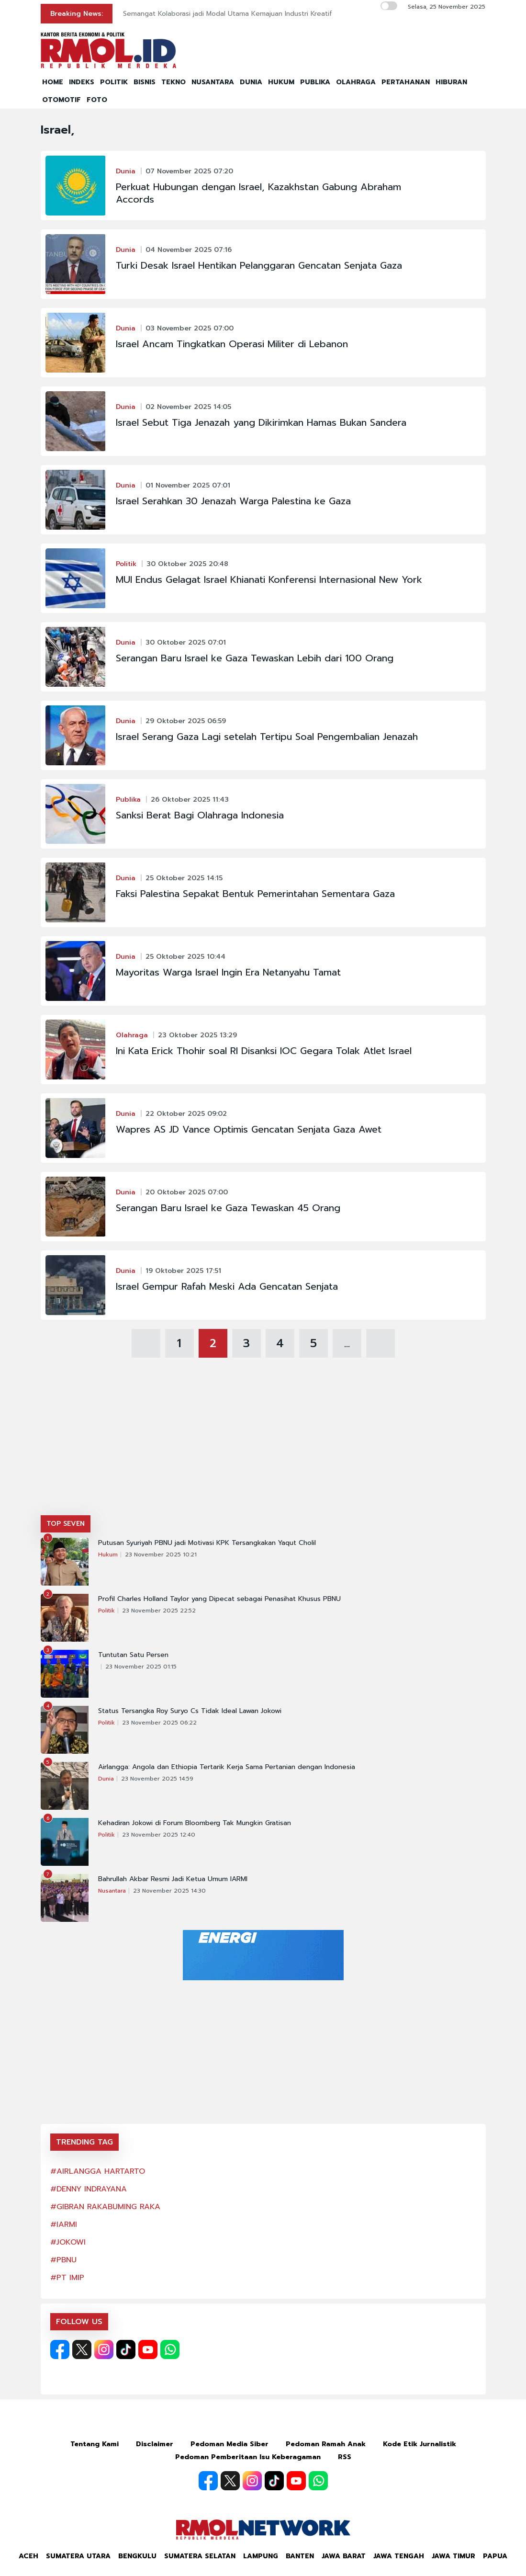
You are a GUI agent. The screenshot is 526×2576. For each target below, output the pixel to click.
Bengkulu (137, 2556)
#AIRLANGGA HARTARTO (97, 2171)
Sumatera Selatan (199, 2556)
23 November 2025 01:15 (141, 1666)
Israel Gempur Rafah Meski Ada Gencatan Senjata (227, 1286)
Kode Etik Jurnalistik (419, 2444)
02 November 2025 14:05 (188, 407)
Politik (126, 564)
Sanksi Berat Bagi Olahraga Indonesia (200, 815)
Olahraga (132, 1035)
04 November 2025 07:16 (188, 250)
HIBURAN (451, 82)
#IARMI (63, 2224)
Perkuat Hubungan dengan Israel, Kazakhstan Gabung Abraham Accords (258, 193)
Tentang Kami (94, 2444)
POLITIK (114, 82)
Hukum (108, 1554)
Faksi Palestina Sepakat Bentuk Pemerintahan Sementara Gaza (255, 893)
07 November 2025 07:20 (189, 171)
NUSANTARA (212, 82)
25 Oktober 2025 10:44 (185, 957)
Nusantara (112, 1890)
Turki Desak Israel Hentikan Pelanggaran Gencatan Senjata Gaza (259, 265)
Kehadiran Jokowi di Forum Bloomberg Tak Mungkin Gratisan (194, 1823)
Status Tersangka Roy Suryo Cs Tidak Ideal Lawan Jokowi (189, 1711)
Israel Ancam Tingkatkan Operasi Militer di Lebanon (232, 344)
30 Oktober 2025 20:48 (187, 564)
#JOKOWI (68, 2242)
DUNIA (251, 82)
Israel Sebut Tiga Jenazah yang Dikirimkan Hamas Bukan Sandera (261, 422)
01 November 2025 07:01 (187, 485)
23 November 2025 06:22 (159, 1722)
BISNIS (145, 82)
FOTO (97, 100)
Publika (128, 799)
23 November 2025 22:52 (159, 1610)
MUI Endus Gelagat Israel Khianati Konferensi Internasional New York (269, 579)
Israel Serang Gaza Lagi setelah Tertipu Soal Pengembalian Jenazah (267, 736)
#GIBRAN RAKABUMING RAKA (105, 2207)
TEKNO (173, 82)
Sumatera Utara (78, 2556)
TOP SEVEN (65, 1524)
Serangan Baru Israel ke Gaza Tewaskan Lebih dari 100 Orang (254, 658)
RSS (344, 2457)
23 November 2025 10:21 (161, 1554)
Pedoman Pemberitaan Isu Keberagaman (248, 2457)
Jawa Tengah (398, 2556)
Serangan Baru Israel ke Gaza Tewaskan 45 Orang (228, 1208)
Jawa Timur (453, 2556)
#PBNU (63, 2260)
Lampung (260, 2556)
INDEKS (81, 82)
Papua (495, 2556)
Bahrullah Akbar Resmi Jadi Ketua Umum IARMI (172, 1879)
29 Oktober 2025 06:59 (185, 721)
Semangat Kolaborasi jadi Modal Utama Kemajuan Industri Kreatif (227, 14)
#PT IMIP (67, 2277)
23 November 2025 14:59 (157, 1778)
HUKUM (281, 82)
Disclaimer (154, 2444)
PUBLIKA (315, 82)
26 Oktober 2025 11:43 (190, 799)
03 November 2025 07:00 (189, 328)
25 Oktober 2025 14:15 (184, 878)
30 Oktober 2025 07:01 (185, 642)
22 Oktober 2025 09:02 (186, 1114)
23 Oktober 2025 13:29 (197, 1035)
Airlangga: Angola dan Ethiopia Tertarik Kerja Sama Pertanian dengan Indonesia (226, 1767)
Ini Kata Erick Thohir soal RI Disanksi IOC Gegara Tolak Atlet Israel (264, 1050)
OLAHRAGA (356, 82)
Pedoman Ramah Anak (326, 2444)
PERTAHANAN (405, 82)
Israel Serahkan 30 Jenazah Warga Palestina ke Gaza (233, 501)
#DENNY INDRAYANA (88, 2189)
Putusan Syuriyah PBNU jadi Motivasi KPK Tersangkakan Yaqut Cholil (207, 1543)
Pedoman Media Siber (229, 2444)
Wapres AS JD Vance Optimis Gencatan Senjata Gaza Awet (248, 1129)
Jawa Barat (344, 2556)
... (347, 1343)
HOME (52, 82)
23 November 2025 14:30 (169, 1890)
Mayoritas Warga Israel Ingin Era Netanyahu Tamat (228, 972)
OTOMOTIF (61, 100)
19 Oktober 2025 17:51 (183, 1271)
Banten (300, 2556)
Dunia (125, 171)
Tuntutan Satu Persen (133, 1655)
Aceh (28, 2556)
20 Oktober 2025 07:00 (186, 1192)
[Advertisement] (263, 1443)
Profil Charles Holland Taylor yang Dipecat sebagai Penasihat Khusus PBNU (219, 1599)
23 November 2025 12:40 (158, 1834)
